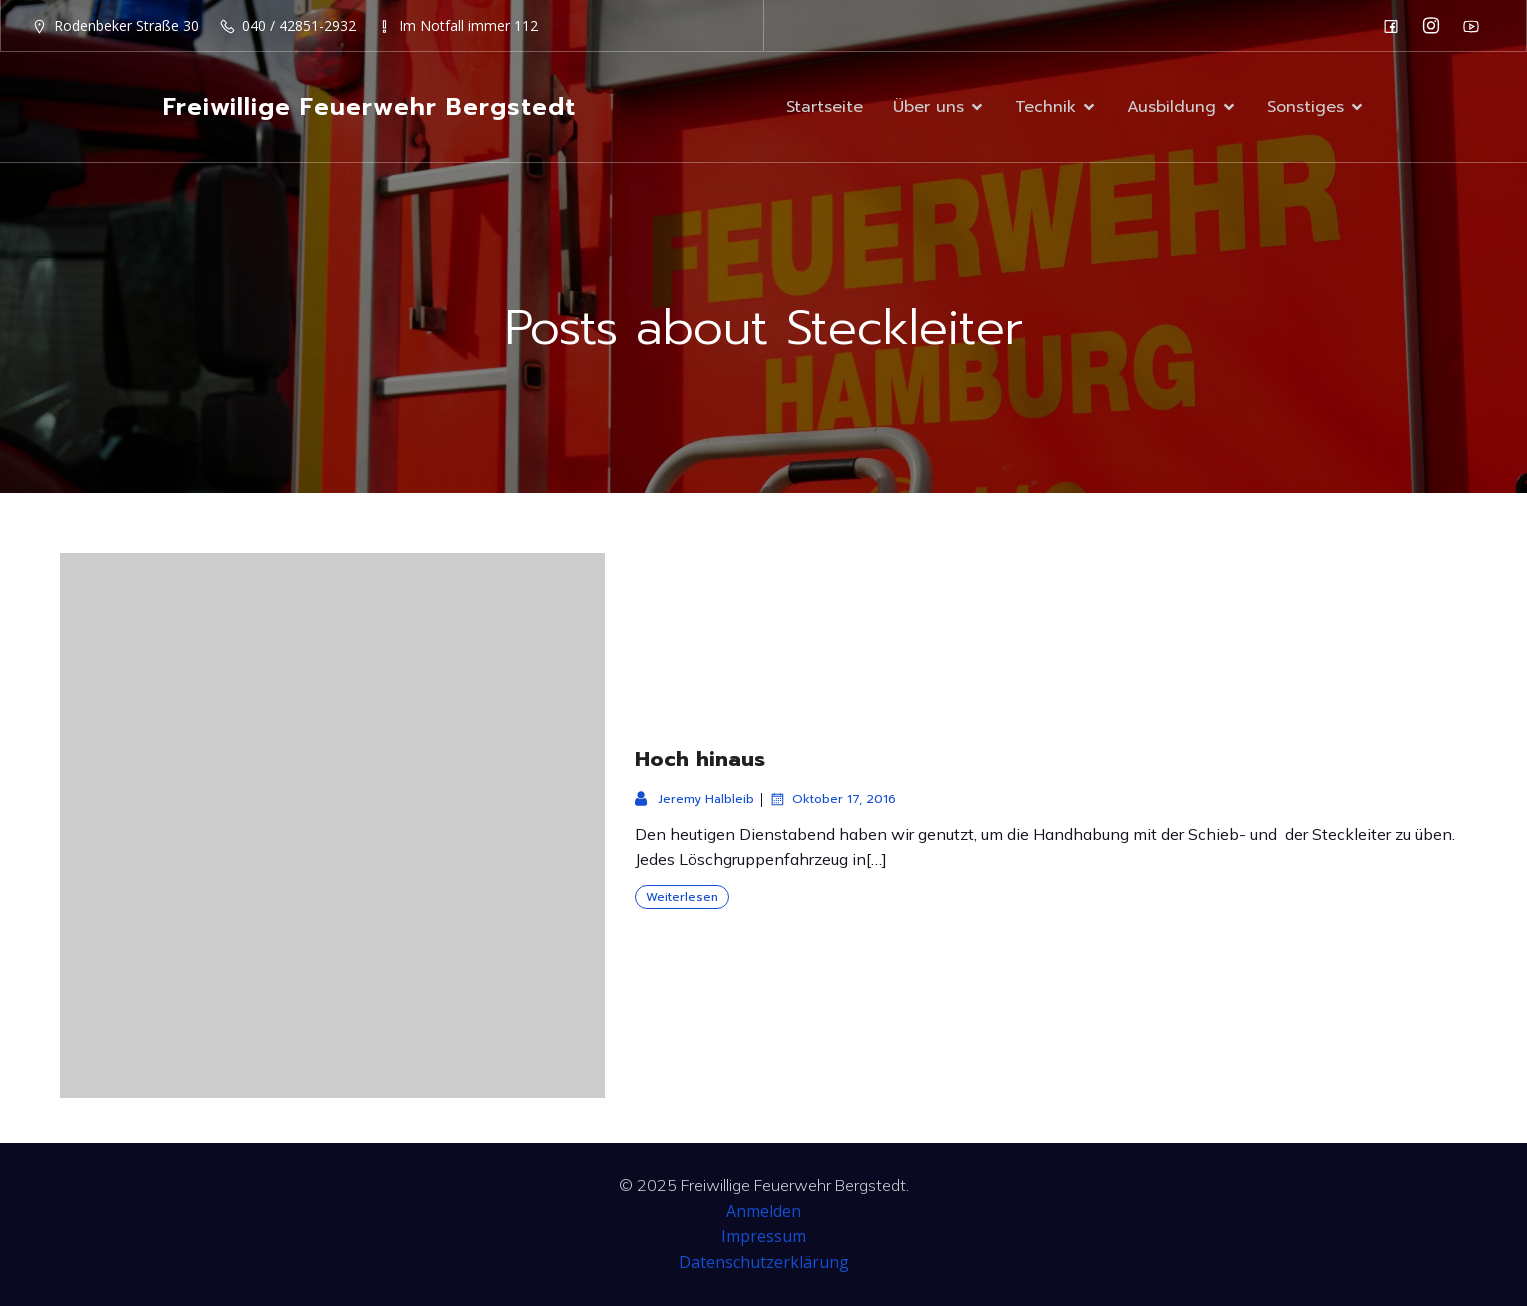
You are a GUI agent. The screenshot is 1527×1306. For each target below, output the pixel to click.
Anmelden (763, 1211)
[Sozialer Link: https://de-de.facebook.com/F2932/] (1396, 26)
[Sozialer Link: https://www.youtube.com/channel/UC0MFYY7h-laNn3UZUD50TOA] (1476, 26)
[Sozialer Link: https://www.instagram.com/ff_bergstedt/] (1436, 26)
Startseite (824, 107)
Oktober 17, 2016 (832, 799)
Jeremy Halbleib (694, 799)
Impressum (763, 1236)
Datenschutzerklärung (764, 1262)
